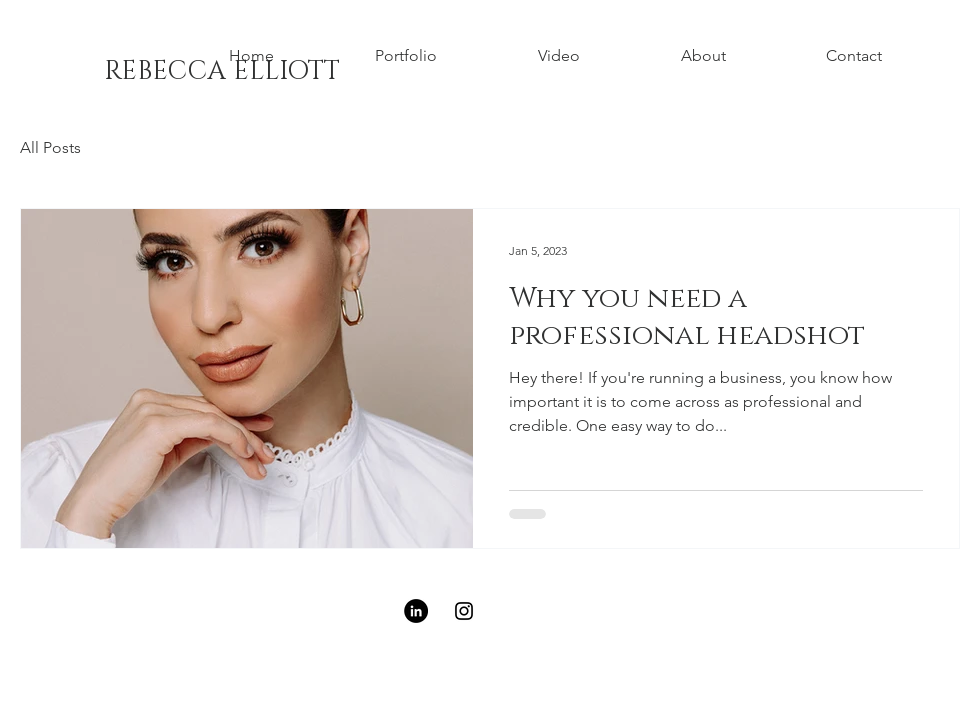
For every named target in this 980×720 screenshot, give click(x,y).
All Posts (50, 147)
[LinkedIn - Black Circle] (416, 611)
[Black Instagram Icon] (464, 611)
